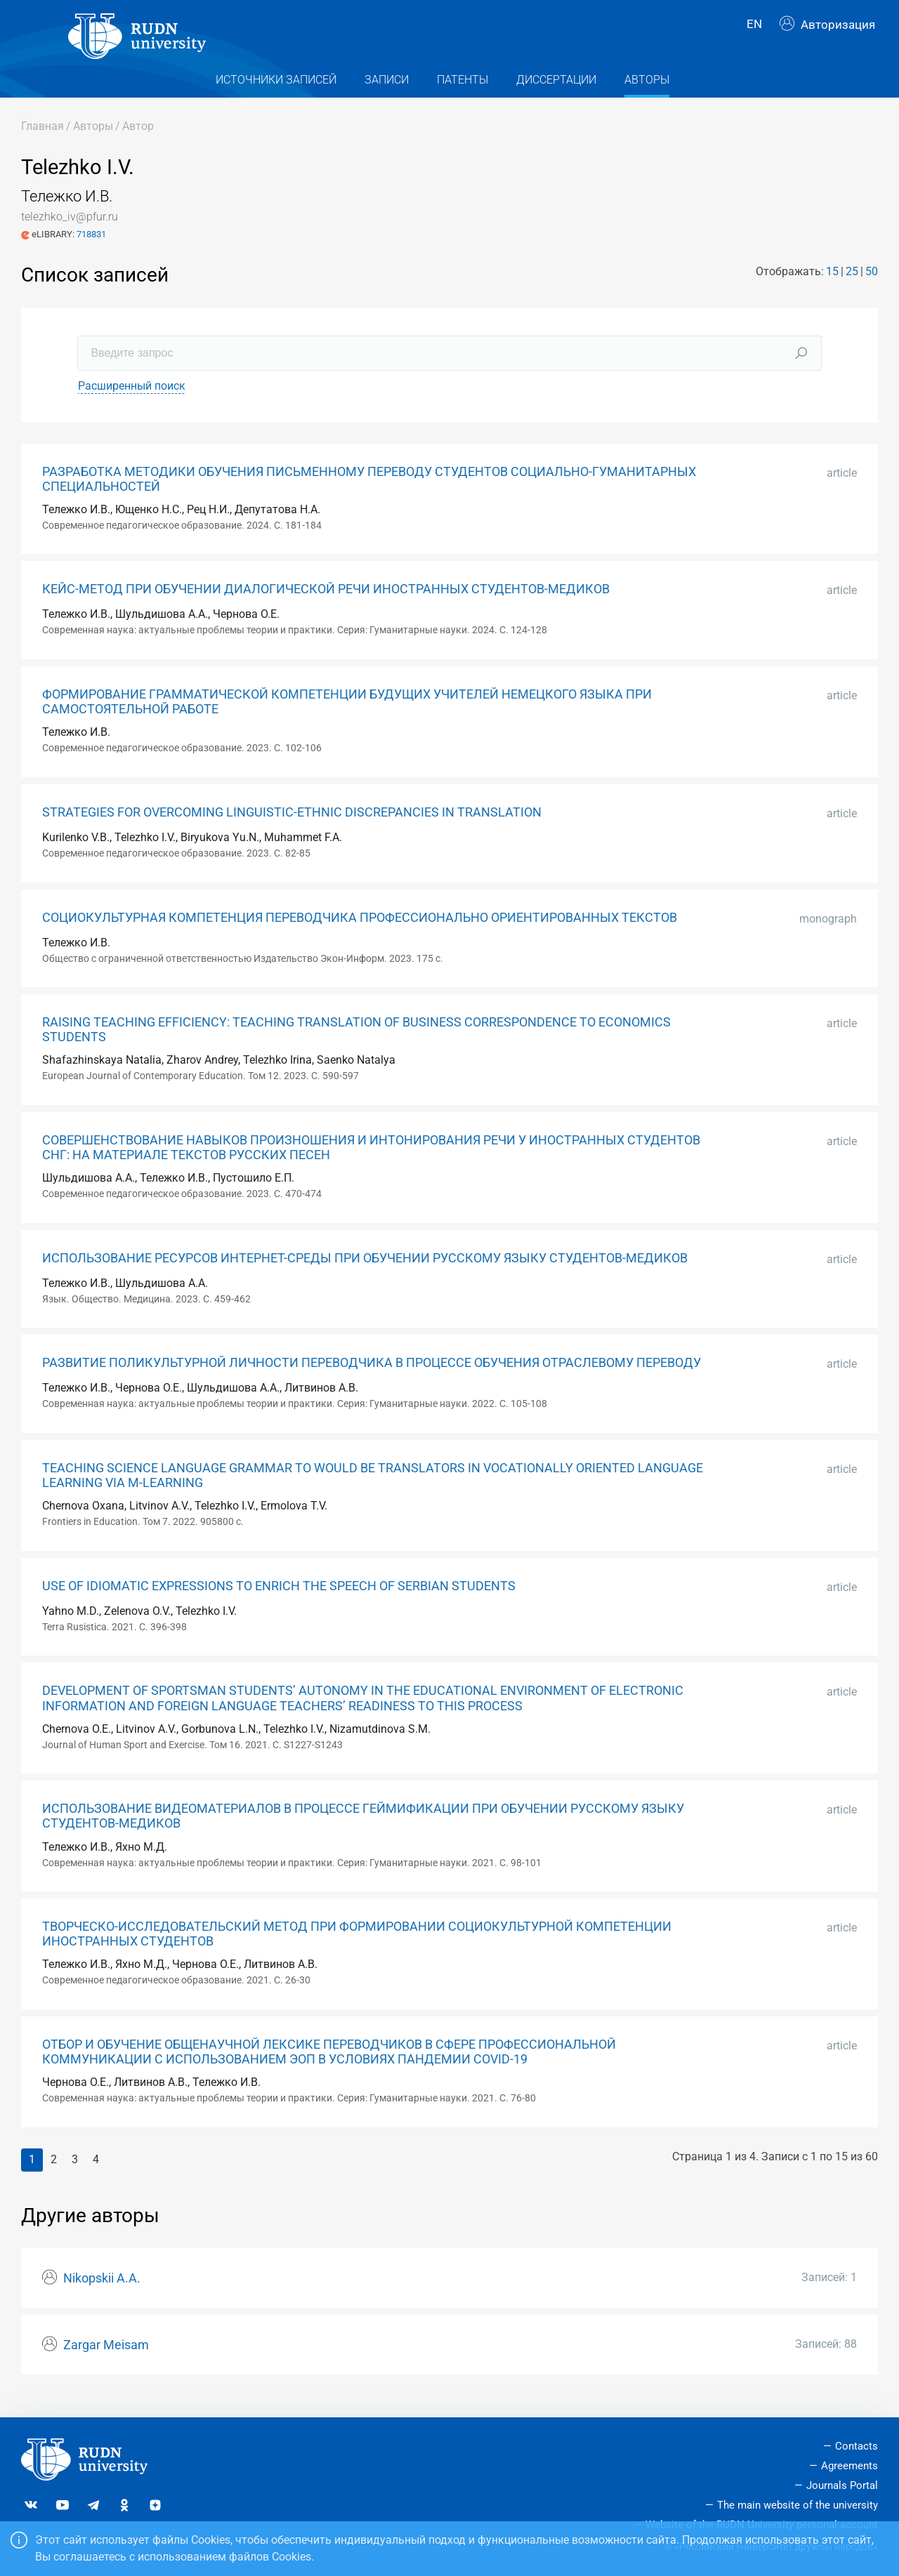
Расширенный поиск (131, 401)
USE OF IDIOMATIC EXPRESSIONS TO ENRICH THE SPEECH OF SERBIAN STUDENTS (279, 1601)
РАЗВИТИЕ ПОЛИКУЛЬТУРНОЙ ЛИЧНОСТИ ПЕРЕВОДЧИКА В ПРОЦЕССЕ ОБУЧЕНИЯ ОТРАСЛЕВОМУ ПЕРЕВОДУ (371, 1378)
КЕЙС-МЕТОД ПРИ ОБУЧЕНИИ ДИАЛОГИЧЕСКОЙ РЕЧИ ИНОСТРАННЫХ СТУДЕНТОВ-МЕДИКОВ (326, 604)
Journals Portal (842, 2485)
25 (852, 286)
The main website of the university (797, 2505)
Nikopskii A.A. (101, 2293)
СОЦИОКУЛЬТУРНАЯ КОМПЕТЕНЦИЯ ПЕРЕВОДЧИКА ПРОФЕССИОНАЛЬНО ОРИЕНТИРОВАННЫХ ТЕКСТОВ (359, 932)
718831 (91, 249)
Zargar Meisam (106, 2360)
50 (871, 286)
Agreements (849, 2465)
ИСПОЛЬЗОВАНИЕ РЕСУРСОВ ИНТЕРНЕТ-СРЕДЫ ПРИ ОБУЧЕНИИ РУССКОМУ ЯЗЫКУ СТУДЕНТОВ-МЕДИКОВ (365, 1273)
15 (832, 286)
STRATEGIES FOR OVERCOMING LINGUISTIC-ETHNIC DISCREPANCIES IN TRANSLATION (292, 827)
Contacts (856, 2446)
